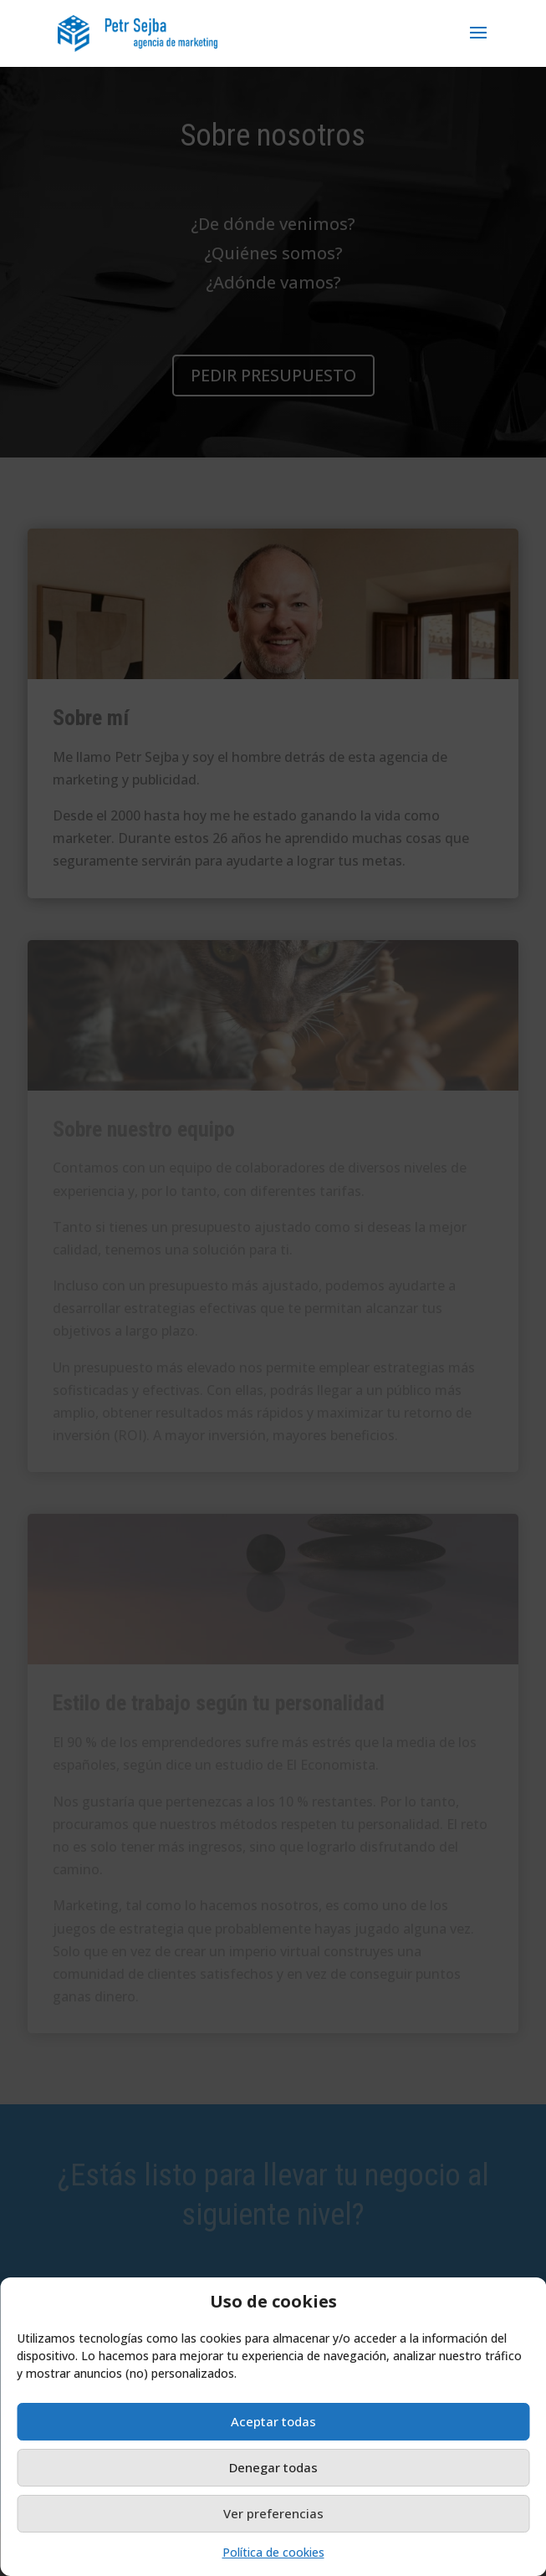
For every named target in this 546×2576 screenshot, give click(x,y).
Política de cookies (273, 2552)
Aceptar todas (273, 2421)
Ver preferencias (273, 2513)
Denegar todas (273, 2467)
